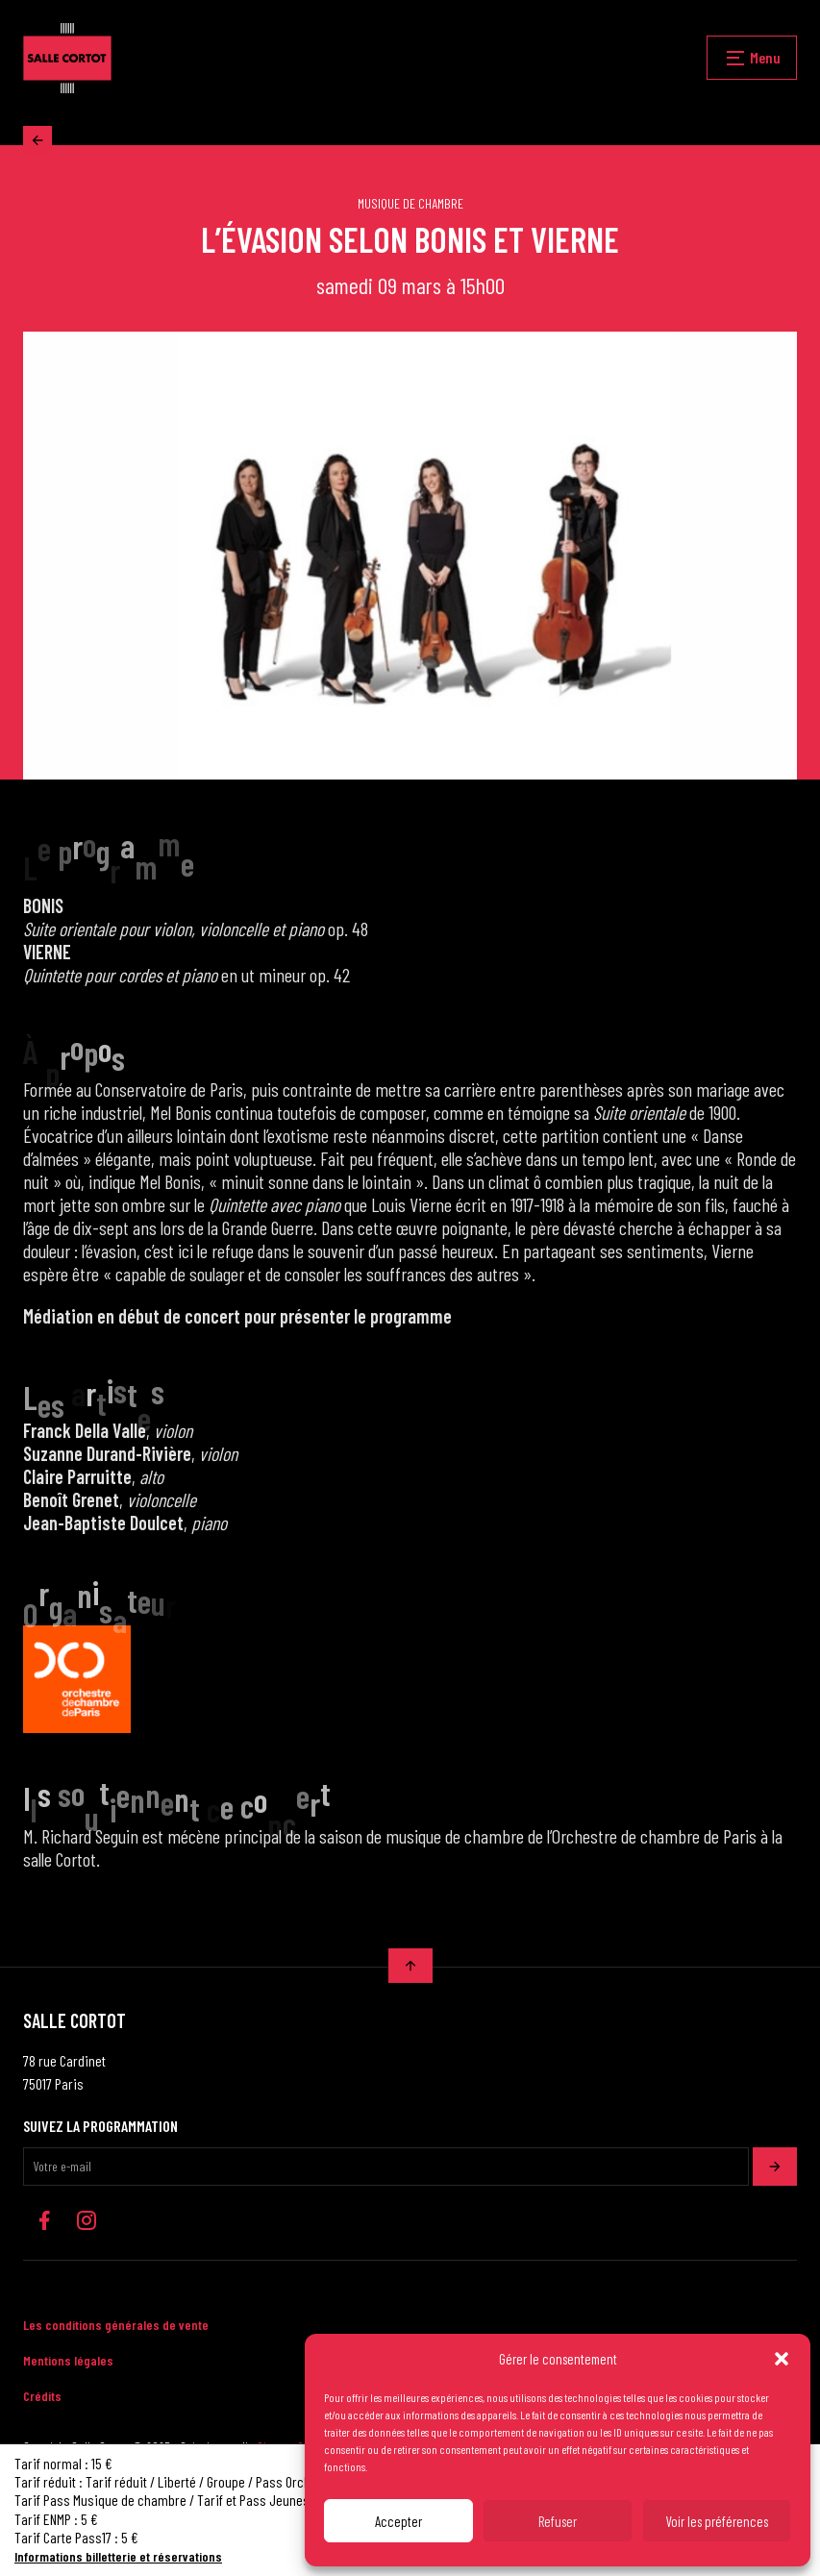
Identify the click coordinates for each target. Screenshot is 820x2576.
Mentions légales (68, 2360)
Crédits (42, 2396)
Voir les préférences (716, 2521)
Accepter (398, 2521)
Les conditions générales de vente (116, 2324)
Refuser (557, 2521)
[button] (781, 2358)
